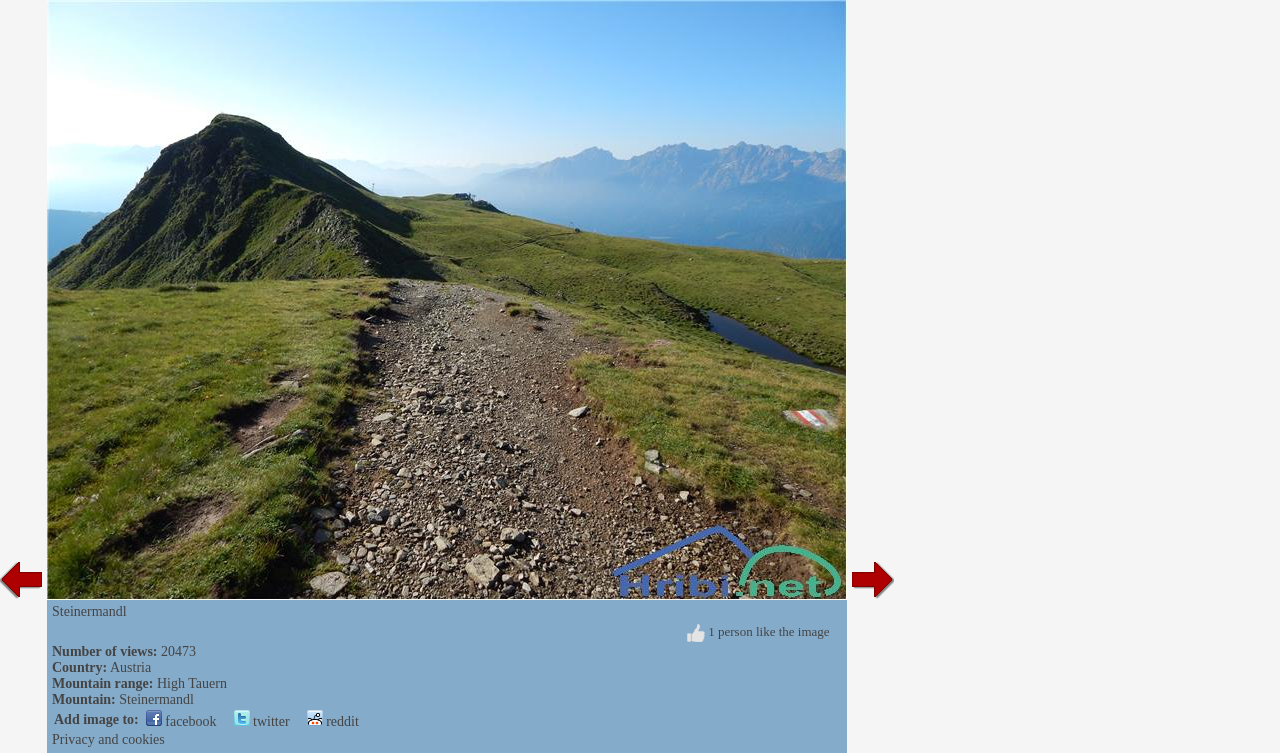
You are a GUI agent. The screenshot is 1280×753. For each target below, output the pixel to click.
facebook (181, 721)
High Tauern (192, 683)
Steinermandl (156, 699)
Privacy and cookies (108, 739)
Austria (130, 667)
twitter (262, 721)
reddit (333, 721)
